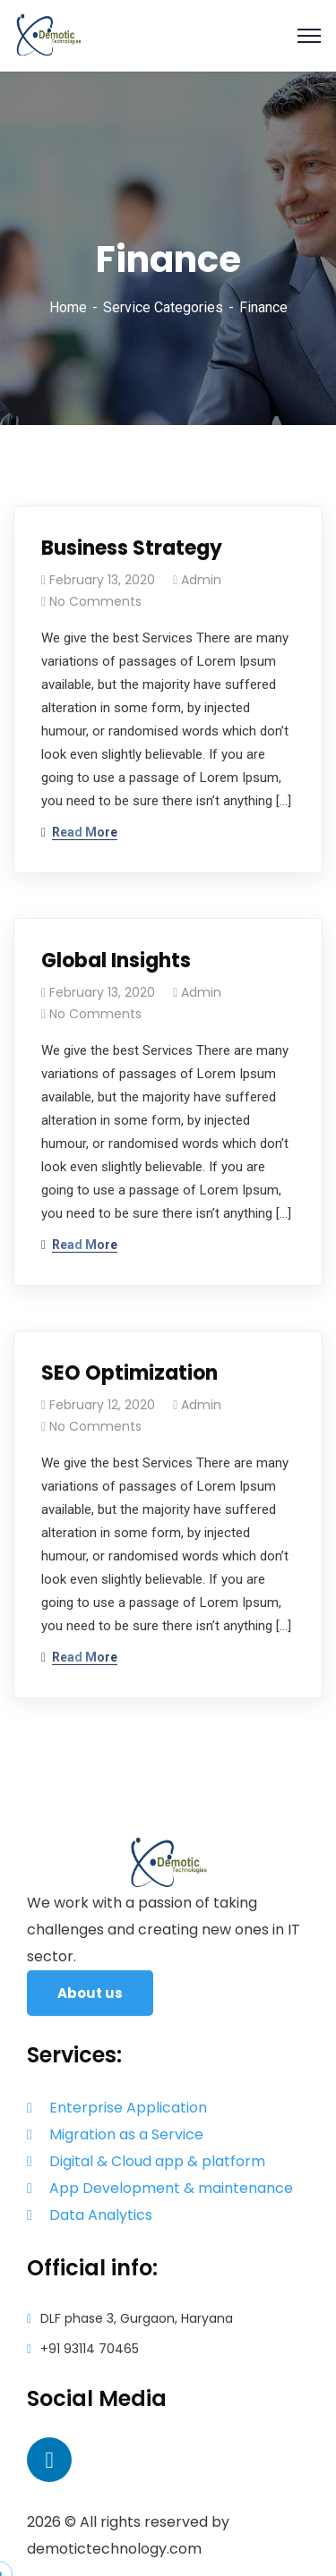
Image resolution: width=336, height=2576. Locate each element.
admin (201, 580)
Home (68, 307)
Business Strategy (131, 548)
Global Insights (116, 960)
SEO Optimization (129, 1373)
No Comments (95, 601)
